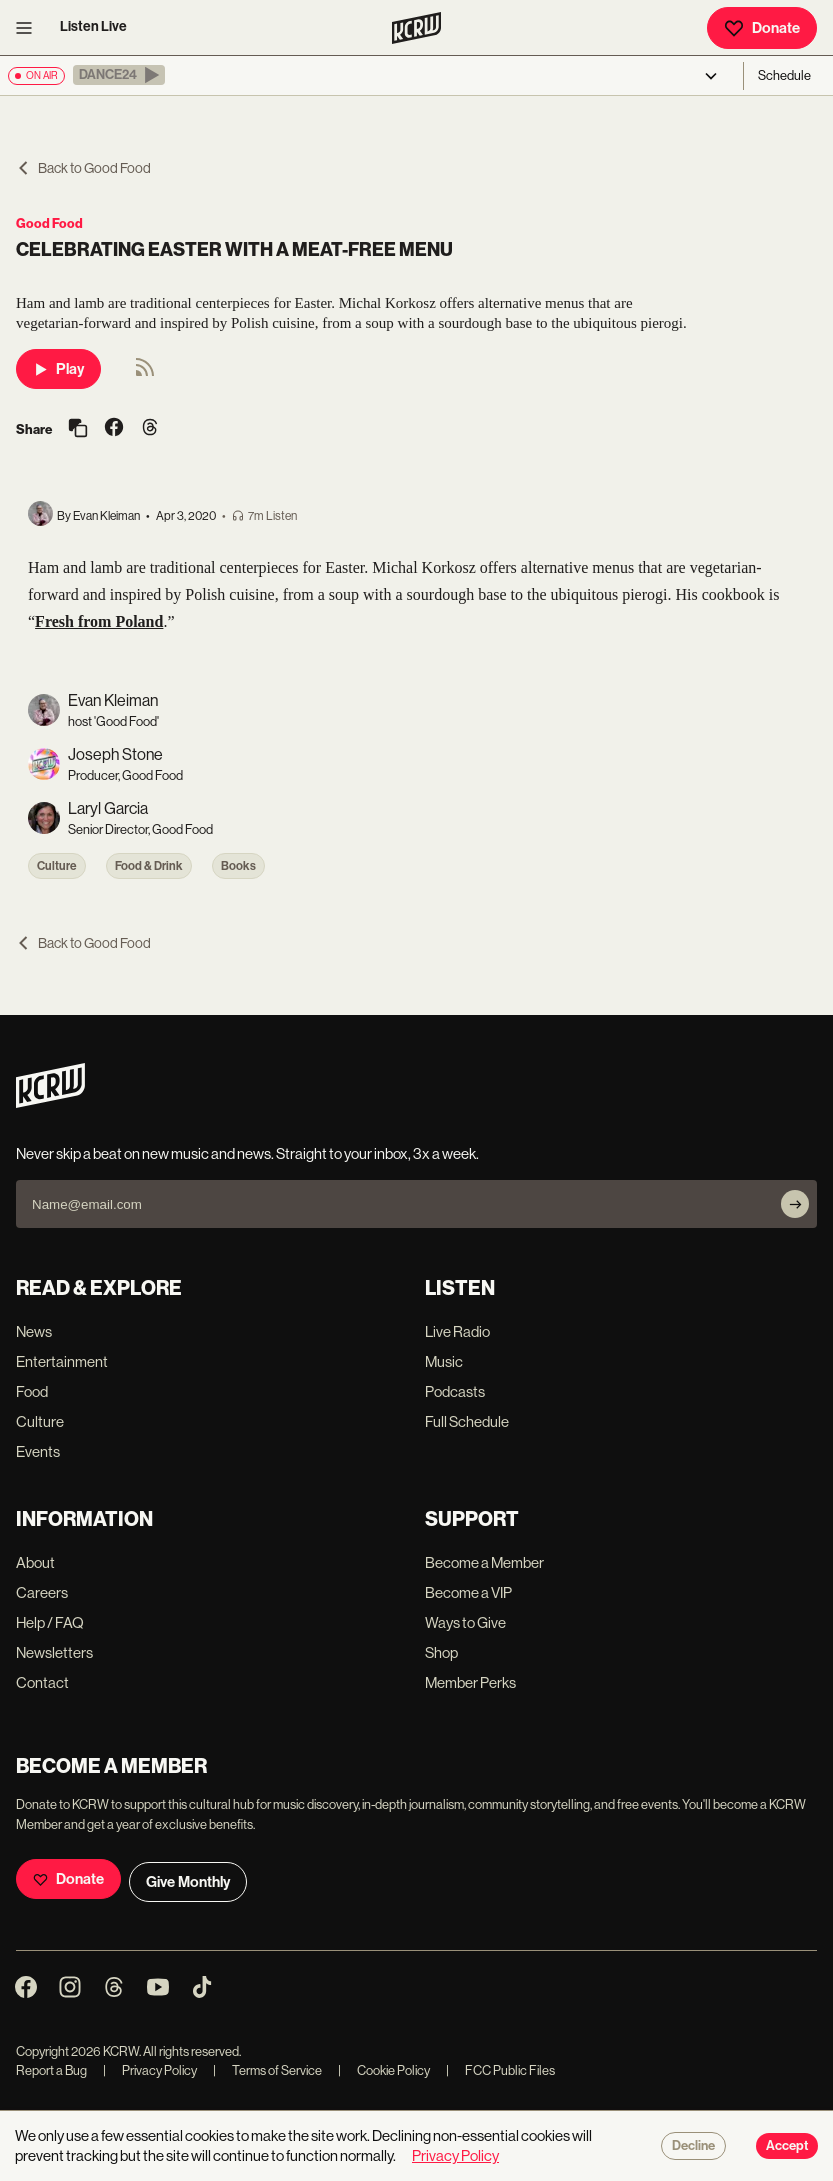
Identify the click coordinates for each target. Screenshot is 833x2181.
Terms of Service (267, 2070)
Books (238, 866)
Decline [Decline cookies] (693, 2146)
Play (58, 369)
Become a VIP (468, 1592)
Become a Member (484, 1562)
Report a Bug (51, 2070)
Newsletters (54, 1652)
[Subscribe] (795, 1204)
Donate (762, 28)
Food (32, 1391)
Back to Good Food (83, 168)
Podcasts (455, 1391)
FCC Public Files (500, 2070)
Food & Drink (149, 866)
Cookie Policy (384, 2070)
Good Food (49, 223)
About (35, 1562)
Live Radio (457, 1331)
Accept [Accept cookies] (787, 2146)
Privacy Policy (150, 2070)
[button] (119, 75)
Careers (42, 1592)
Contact (42, 1682)
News (34, 1331)
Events (38, 1451)
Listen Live (93, 26)
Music (444, 1361)
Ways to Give (465, 1622)
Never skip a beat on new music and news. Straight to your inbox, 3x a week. (247, 1153)
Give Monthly (188, 1882)
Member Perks (470, 1682)
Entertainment (62, 1361)
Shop (441, 1652)
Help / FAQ (50, 1622)
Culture (57, 866)
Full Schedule (467, 1421)
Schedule (784, 75)
